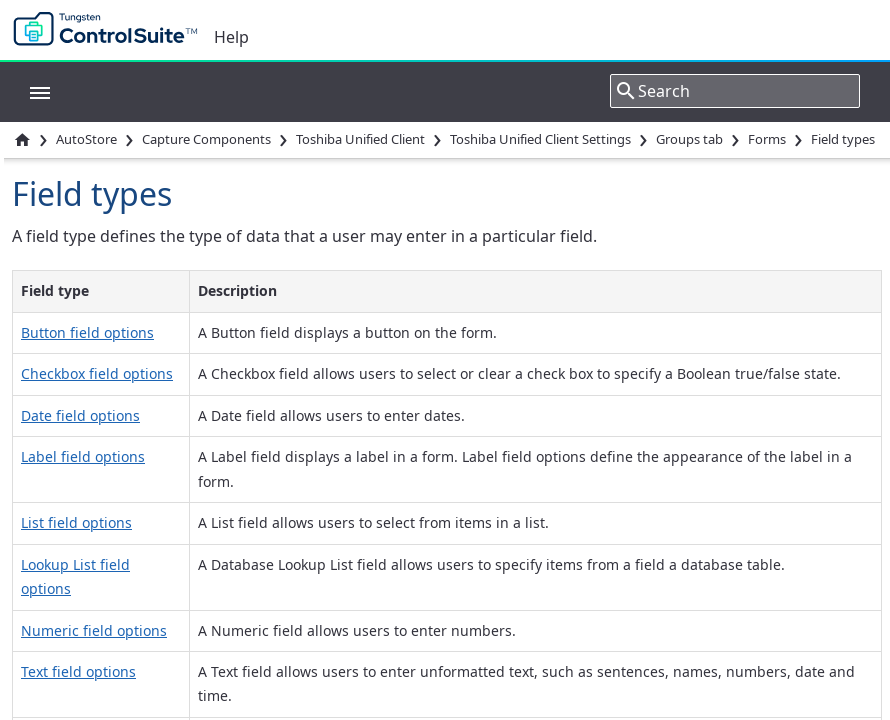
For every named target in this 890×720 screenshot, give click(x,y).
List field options (76, 522)
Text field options (78, 671)
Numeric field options (94, 630)
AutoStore (86, 139)
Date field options (80, 415)
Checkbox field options (97, 373)
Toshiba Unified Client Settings (540, 139)
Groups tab (689, 139)
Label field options (83, 456)
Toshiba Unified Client (360, 139)
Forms (767, 139)
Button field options (87, 332)
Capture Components (206, 139)
